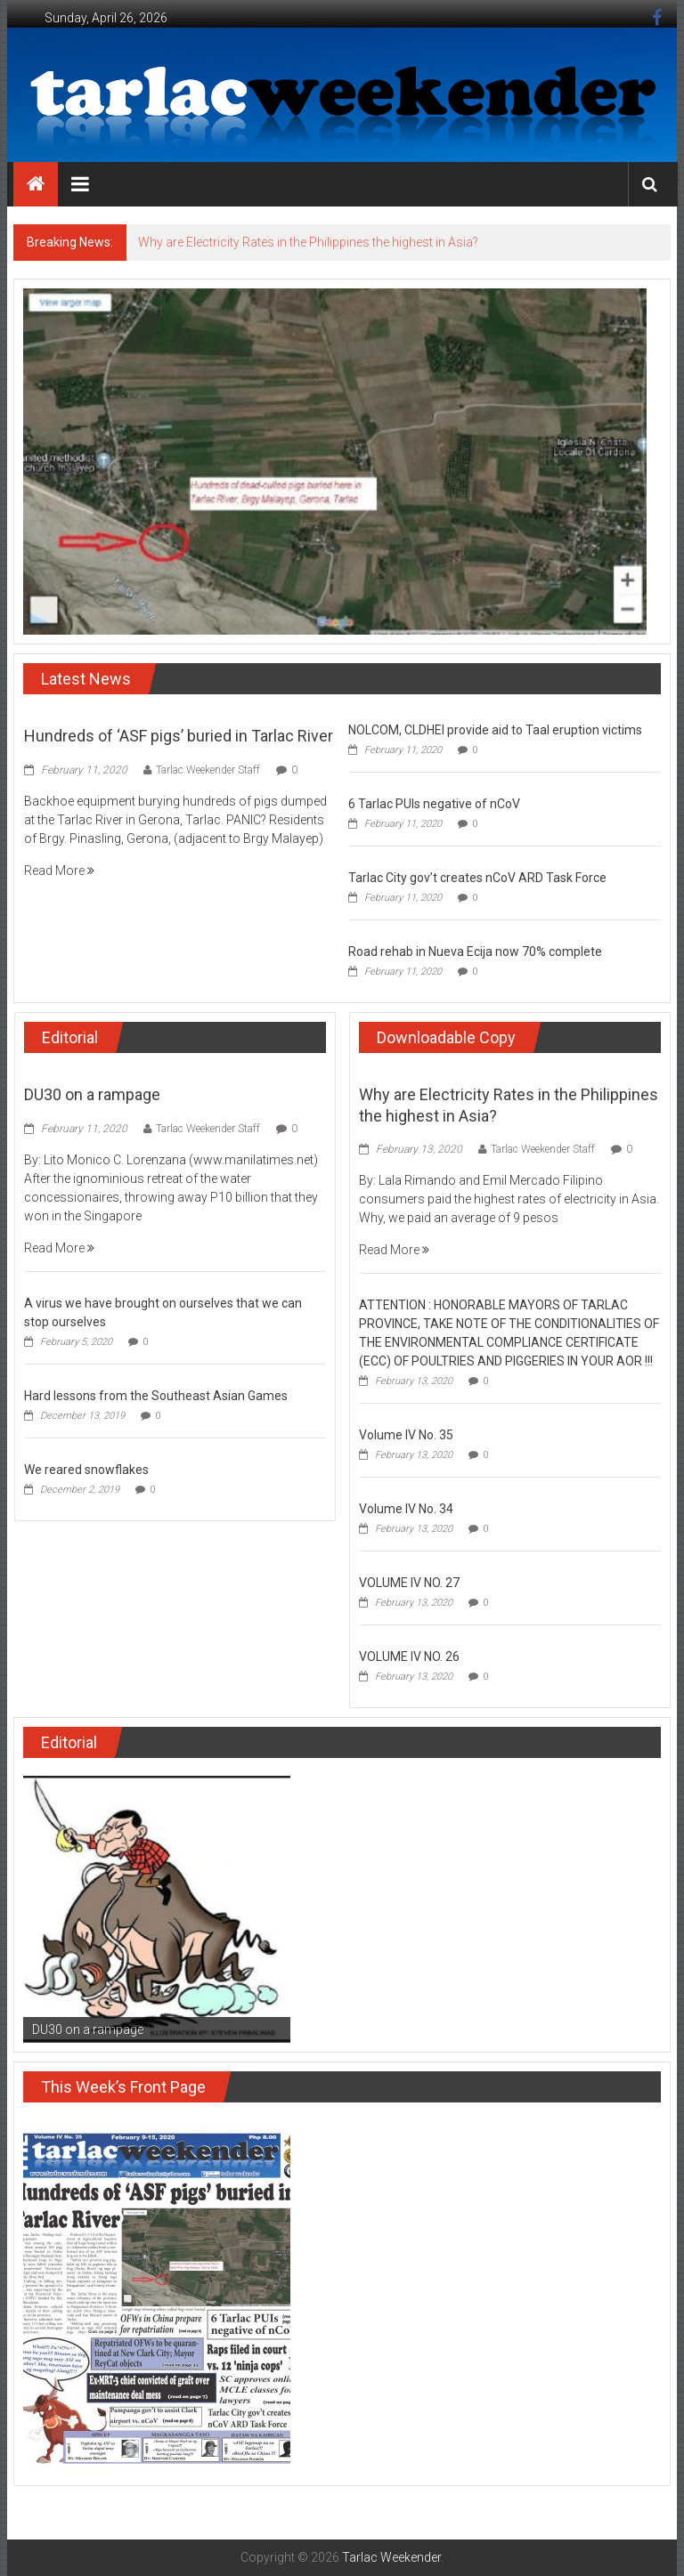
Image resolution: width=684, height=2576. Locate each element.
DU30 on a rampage (92, 1094)
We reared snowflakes (86, 1469)
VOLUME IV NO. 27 (409, 1583)
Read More (59, 870)
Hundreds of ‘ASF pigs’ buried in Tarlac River (178, 735)
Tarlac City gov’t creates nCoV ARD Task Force (477, 878)
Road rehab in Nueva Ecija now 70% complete (475, 951)
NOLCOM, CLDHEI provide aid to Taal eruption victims (495, 730)
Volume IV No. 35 (406, 1435)
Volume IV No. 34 (406, 1509)
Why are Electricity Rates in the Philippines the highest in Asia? (308, 242)
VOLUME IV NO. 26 (409, 1656)
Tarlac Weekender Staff (208, 770)
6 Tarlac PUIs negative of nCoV (434, 804)
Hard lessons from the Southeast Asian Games (156, 1396)
